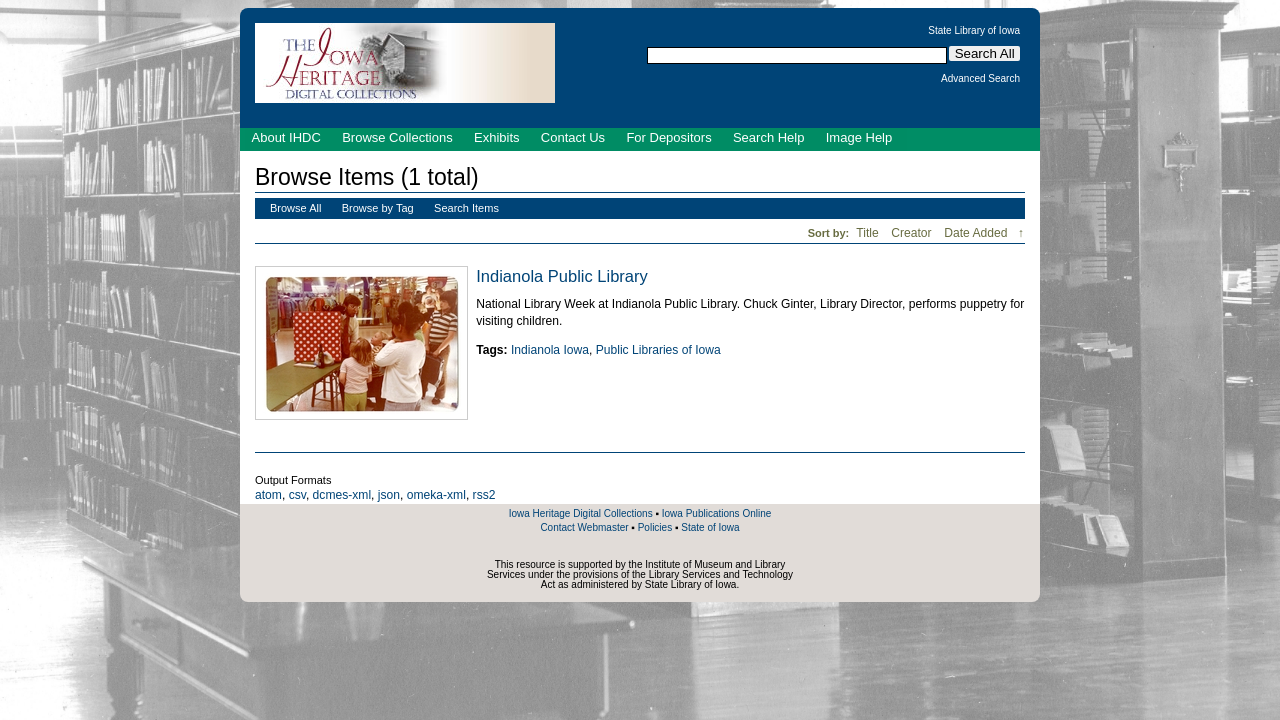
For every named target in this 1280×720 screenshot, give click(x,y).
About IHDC (286, 137)
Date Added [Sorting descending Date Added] (977, 233)
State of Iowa (710, 527)
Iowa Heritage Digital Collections (581, 513)
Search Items (466, 208)
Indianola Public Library (562, 276)
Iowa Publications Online (717, 513)
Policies (655, 527)
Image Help (859, 137)
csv (297, 495)
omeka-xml (436, 495)
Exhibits (497, 137)
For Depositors (668, 137)
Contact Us (573, 137)
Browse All (295, 208)
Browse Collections (397, 137)
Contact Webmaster (584, 527)
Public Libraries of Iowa (658, 350)
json (389, 495)
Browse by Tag (378, 208)
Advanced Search (980, 79)
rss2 (484, 495)
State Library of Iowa (974, 31)
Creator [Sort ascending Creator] (913, 233)
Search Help (769, 137)
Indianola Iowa (550, 350)
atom (268, 495)
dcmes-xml (342, 495)
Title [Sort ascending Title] (869, 233)
